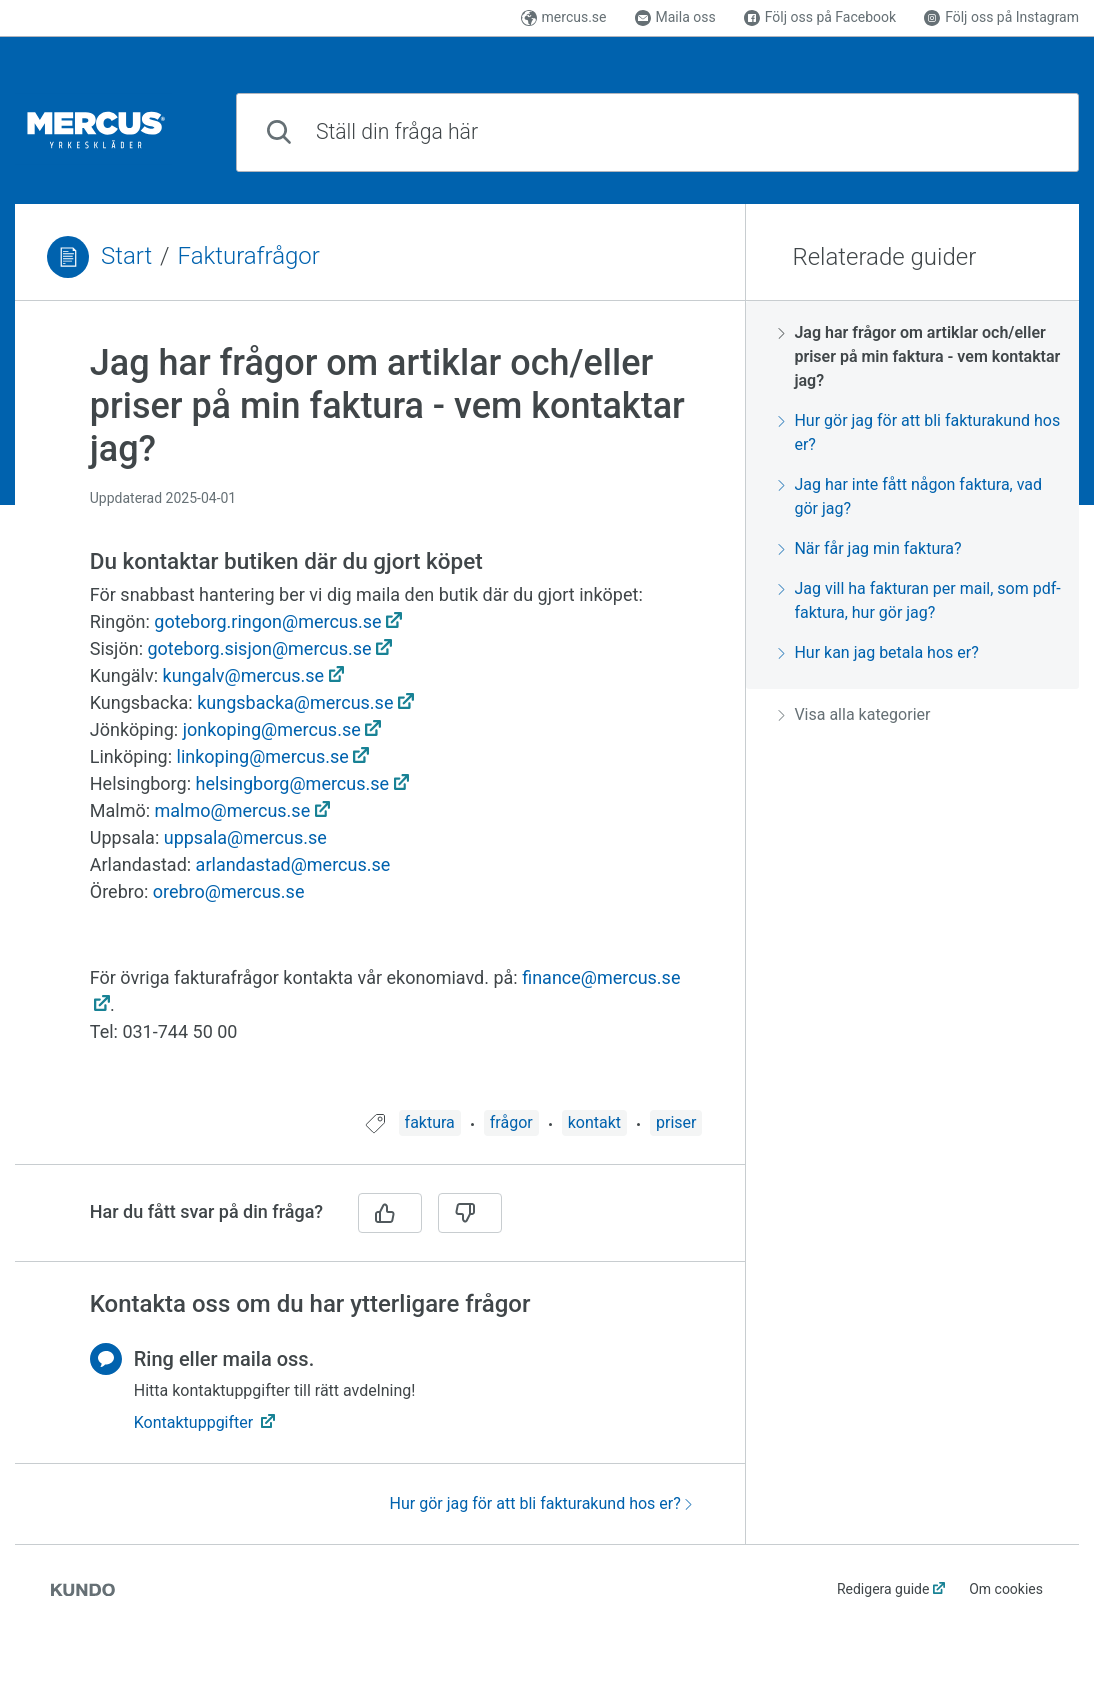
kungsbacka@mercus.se (295, 703)
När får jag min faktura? (869, 548)
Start (126, 256)
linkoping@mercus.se (263, 757)
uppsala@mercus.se (245, 838)
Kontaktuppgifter (195, 1422)
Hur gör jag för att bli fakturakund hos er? (541, 1503)
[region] (380, 717)
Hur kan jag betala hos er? (878, 652)
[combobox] (657, 132)
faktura (430, 1122)
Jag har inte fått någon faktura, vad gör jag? (910, 496)
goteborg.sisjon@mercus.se (259, 649)
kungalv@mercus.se (244, 676)
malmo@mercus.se (233, 811)
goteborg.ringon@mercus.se (267, 622)
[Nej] (470, 1213)
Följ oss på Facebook (820, 17)
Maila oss (675, 17)
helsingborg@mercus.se (292, 784)
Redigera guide (883, 1589)
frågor (511, 1122)
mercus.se (564, 17)
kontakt (594, 1122)
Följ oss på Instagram (1001, 17)
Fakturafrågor (249, 256)
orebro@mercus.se (229, 892)
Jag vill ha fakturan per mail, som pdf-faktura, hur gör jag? (919, 600)
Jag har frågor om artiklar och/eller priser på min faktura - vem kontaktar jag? (919, 356)
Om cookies (1006, 1589)
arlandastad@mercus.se (293, 865)
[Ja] (390, 1213)
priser (676, 1122)
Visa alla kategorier (854, 714)
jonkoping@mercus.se (272, 730)
